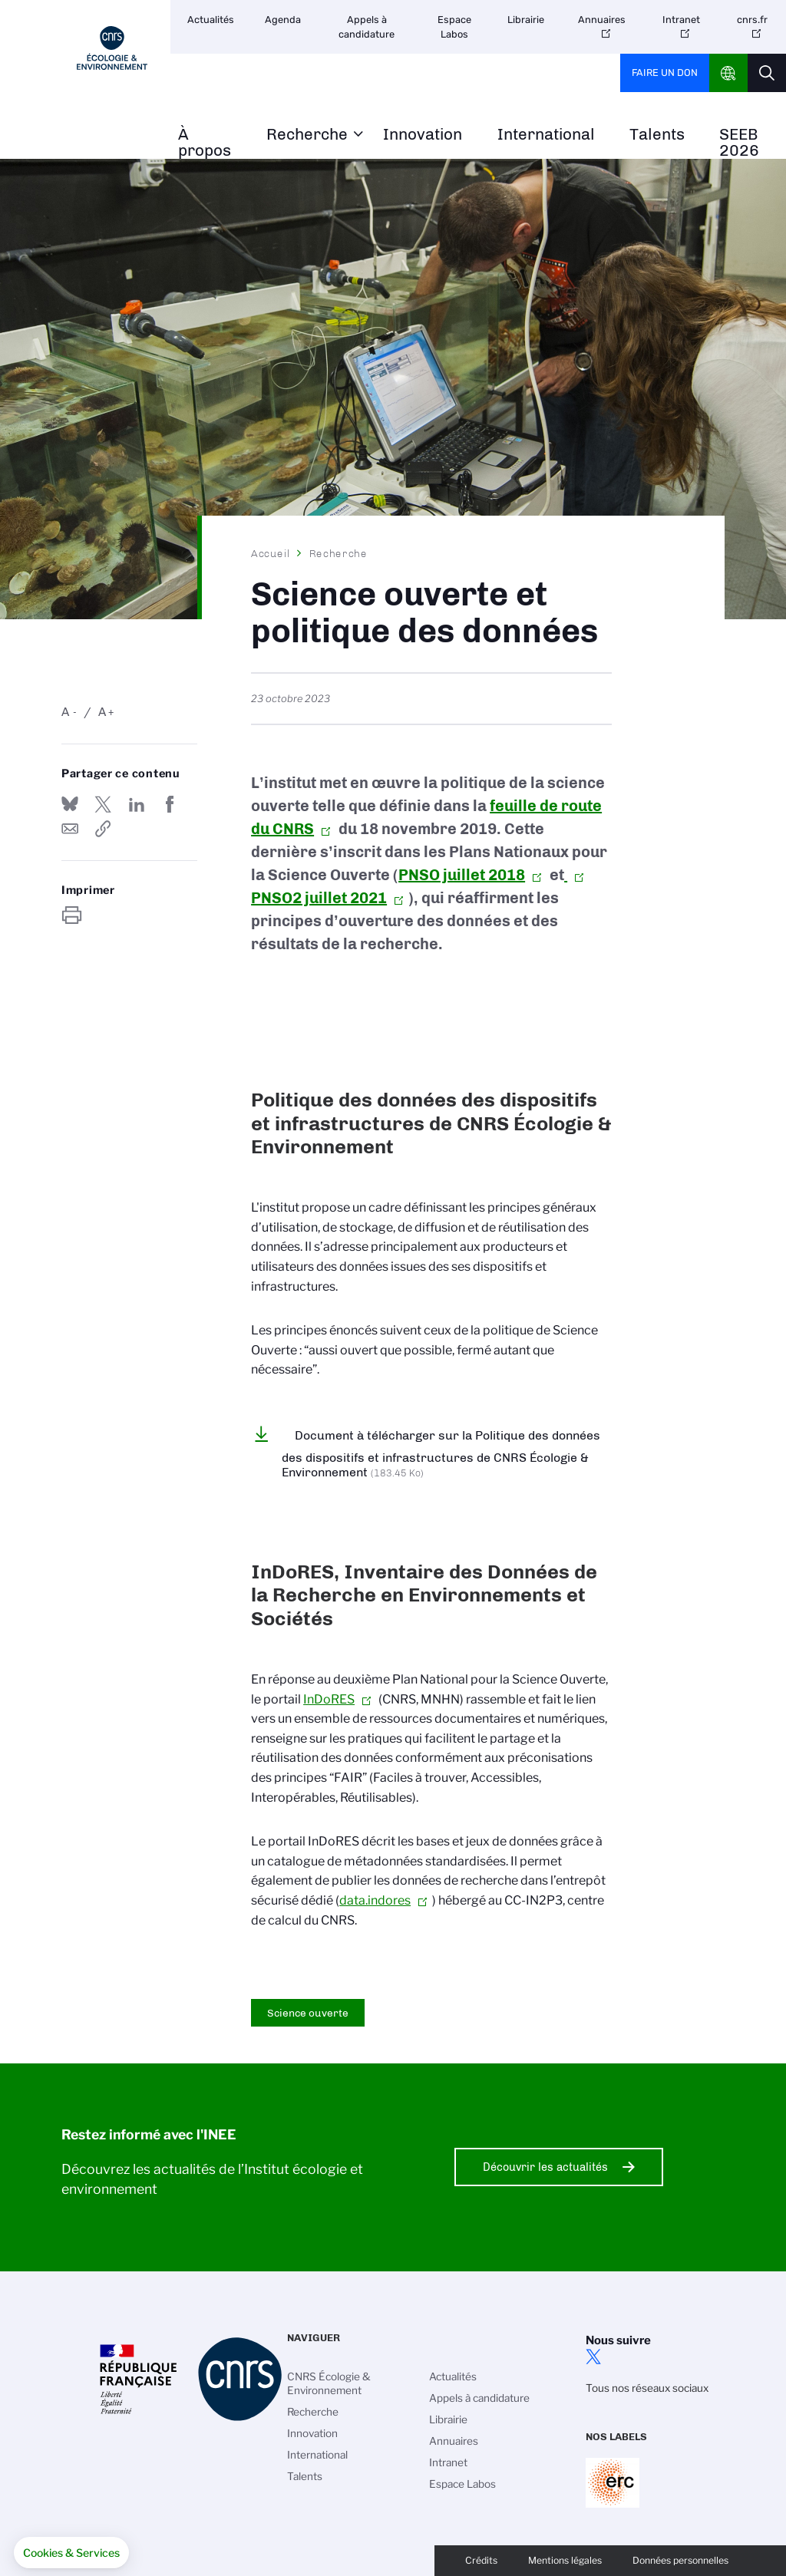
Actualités (210, 19)
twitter (593, 2356)
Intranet (681, 19)
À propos (204, 143)
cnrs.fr (752, 19)
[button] (71, 2553)
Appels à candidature (367, 27)
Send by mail (69, 828)
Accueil (271, 553)
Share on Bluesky (69, 804)
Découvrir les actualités (545, 2167)
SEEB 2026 (739, 143)
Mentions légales (565, 2560)
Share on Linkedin (136, 804)
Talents (657, 135)
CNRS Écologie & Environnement (329, 2383)
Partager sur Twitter (102, 804)
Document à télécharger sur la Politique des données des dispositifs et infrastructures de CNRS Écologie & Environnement (441, 1453)
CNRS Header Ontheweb (728, 73)
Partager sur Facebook (169, 804)
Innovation (422, 135)
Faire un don (665, 72)
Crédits (481, 2560)
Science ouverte (307, 2013)
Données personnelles (680, 2560)
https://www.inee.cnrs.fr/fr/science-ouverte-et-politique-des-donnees (102, 828)
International (546, 135)
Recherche (307, 135)
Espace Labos (454, 27)
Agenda (283, 19)
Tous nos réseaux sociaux (647, 2388)
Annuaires (602, 19)
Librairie (525, 19)
